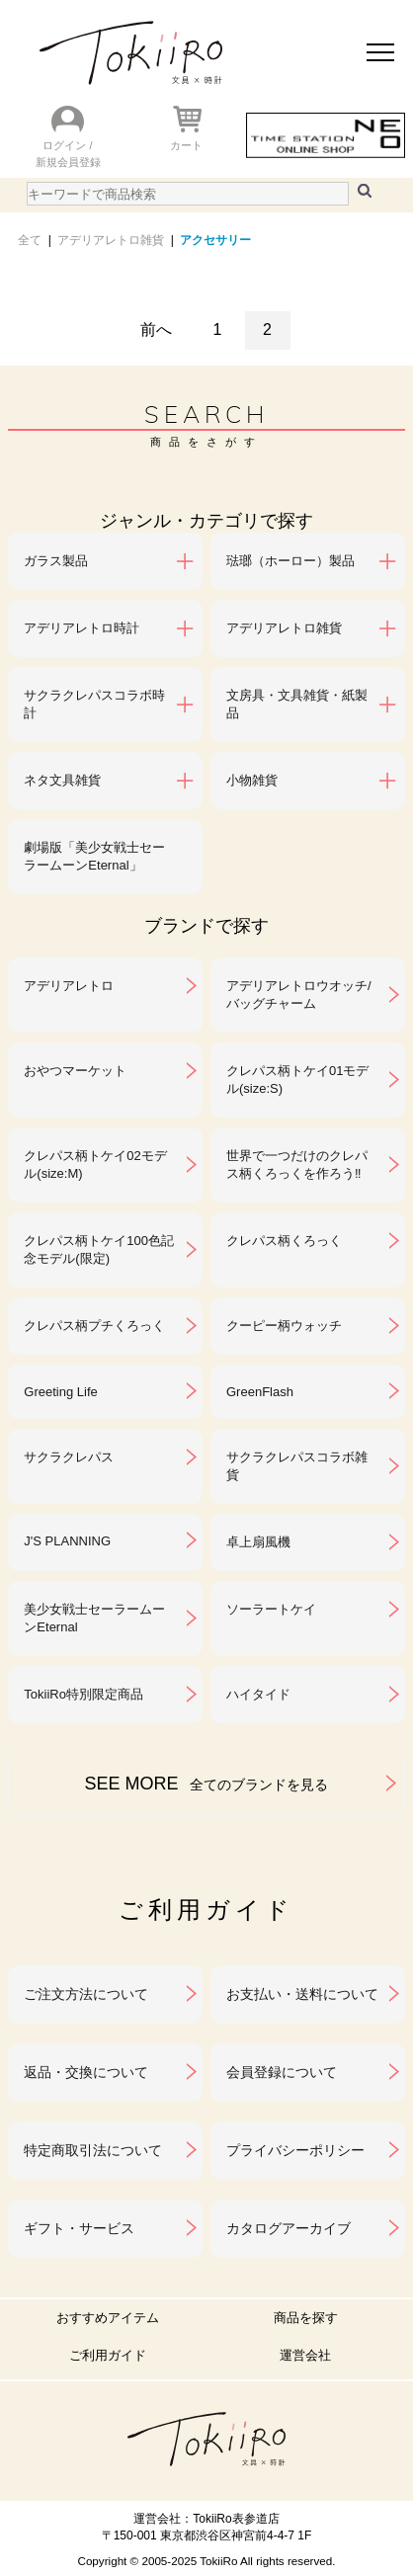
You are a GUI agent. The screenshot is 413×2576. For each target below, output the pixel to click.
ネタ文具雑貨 (62, 780)
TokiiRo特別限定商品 (83, 1694)
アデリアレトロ (69, 985)
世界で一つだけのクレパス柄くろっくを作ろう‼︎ (297, 1164)
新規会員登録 (68, 162)
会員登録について (281, 2072)
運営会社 (305, 2355)
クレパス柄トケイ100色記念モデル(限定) (99, 1249)
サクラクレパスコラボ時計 (94, 704)
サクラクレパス (69, 1457)
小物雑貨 (252, 780)
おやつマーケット (75, 1070)
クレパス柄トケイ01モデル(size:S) (297, 1079)
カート (186, 145)
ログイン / (67, 145)
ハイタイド (258, 1694)
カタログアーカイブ (288, 2228)
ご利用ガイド (107, 2355)
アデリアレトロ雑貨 (110, 240)
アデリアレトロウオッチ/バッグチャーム (299, 994)
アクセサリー (215, 240)
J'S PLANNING (67, 1541)
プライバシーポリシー (295, 2150)
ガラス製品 (56, 560)
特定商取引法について (93, 2150)
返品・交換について (86, 2072)
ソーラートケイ (271, 1609)
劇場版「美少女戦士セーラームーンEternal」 (94, 856)
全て (29, 240)
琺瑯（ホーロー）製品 (290, 560)
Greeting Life (60, 1391)
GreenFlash (259, 1391)
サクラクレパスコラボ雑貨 (297, 1466)
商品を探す (306, 2317)
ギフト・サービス (79, 2228)
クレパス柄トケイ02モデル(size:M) (95, 1164)
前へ (156, 329)
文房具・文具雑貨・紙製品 (297, 704)
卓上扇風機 (258, 1542)
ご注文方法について (86, 1994)
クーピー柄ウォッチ (284, 1325)
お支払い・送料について (302, 1994)
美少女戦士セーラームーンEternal (94, 1618)
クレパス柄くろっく (284, 1240)
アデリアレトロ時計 (81, 628)
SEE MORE (207, 1783)
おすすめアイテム (107, 2317)
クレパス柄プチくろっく (94, 1325)
